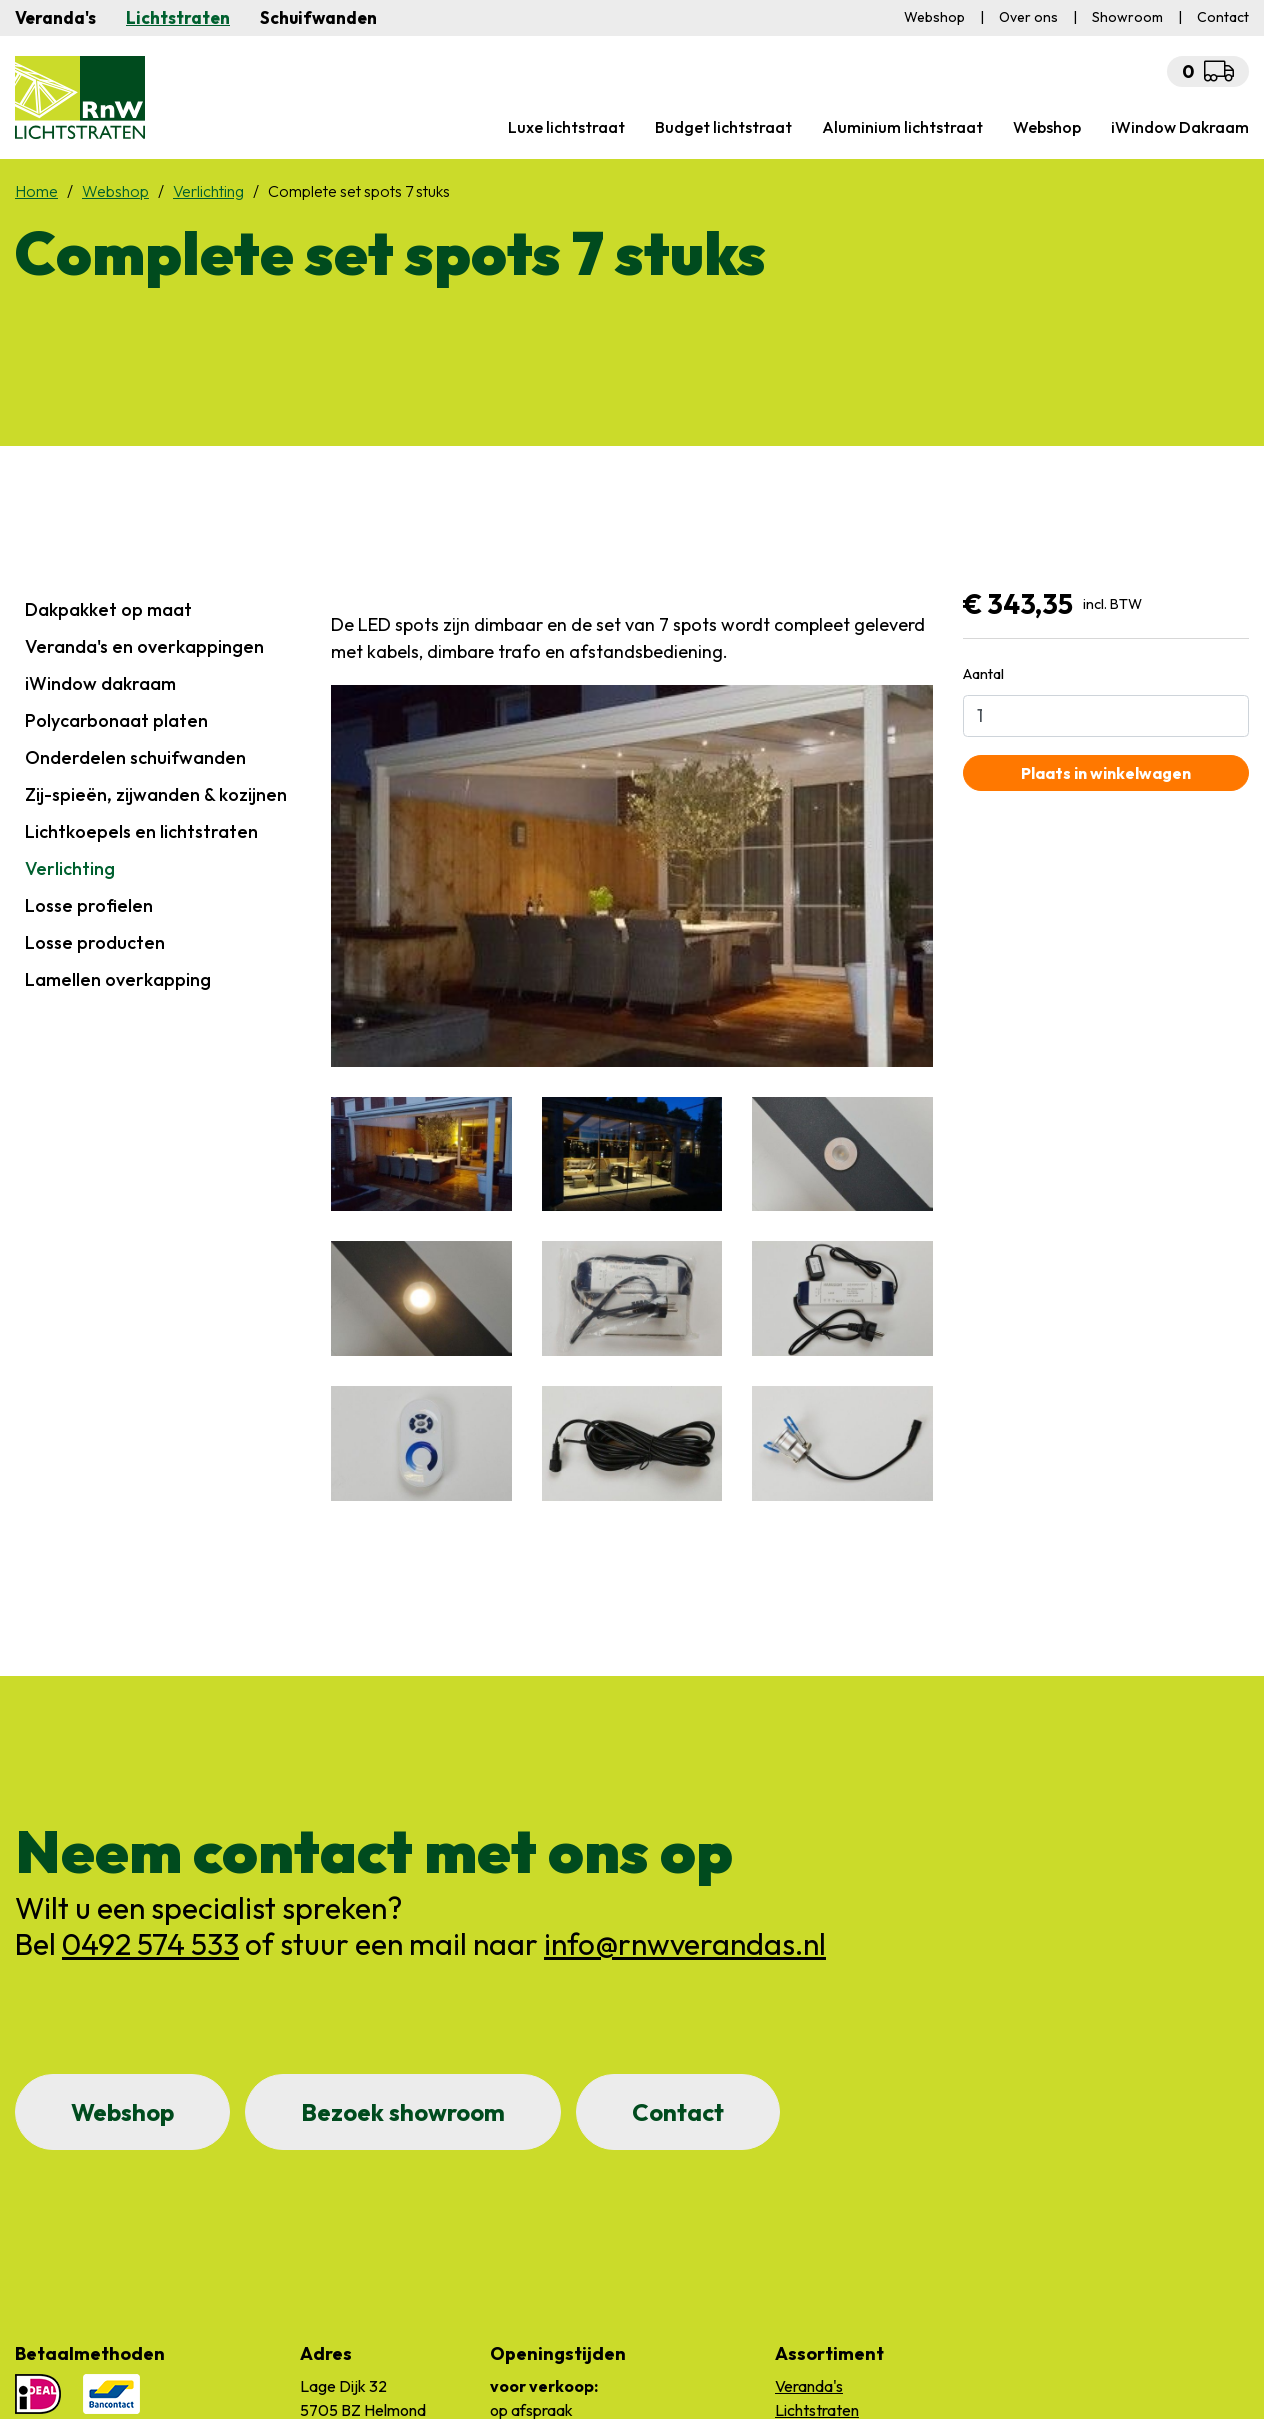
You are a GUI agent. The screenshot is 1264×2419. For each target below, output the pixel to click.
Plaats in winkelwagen (1106, 773)
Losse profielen (89, 905)
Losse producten (95, 942)
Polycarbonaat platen (116, 720)
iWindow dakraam (100, 683)
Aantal (983, 673)
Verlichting (70, 868)
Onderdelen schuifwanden (135, 757)
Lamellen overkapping (118, 979)
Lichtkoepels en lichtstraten (141, 831)
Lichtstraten (178, 17)
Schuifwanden (318, 17)
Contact (678, 2112)
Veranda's (55, 17)
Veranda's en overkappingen (144, 646)
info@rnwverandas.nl (685, 1944)
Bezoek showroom (403, 2112)
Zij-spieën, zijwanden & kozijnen (156, 794)
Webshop (122, 2112)
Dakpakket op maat (108, 609)
